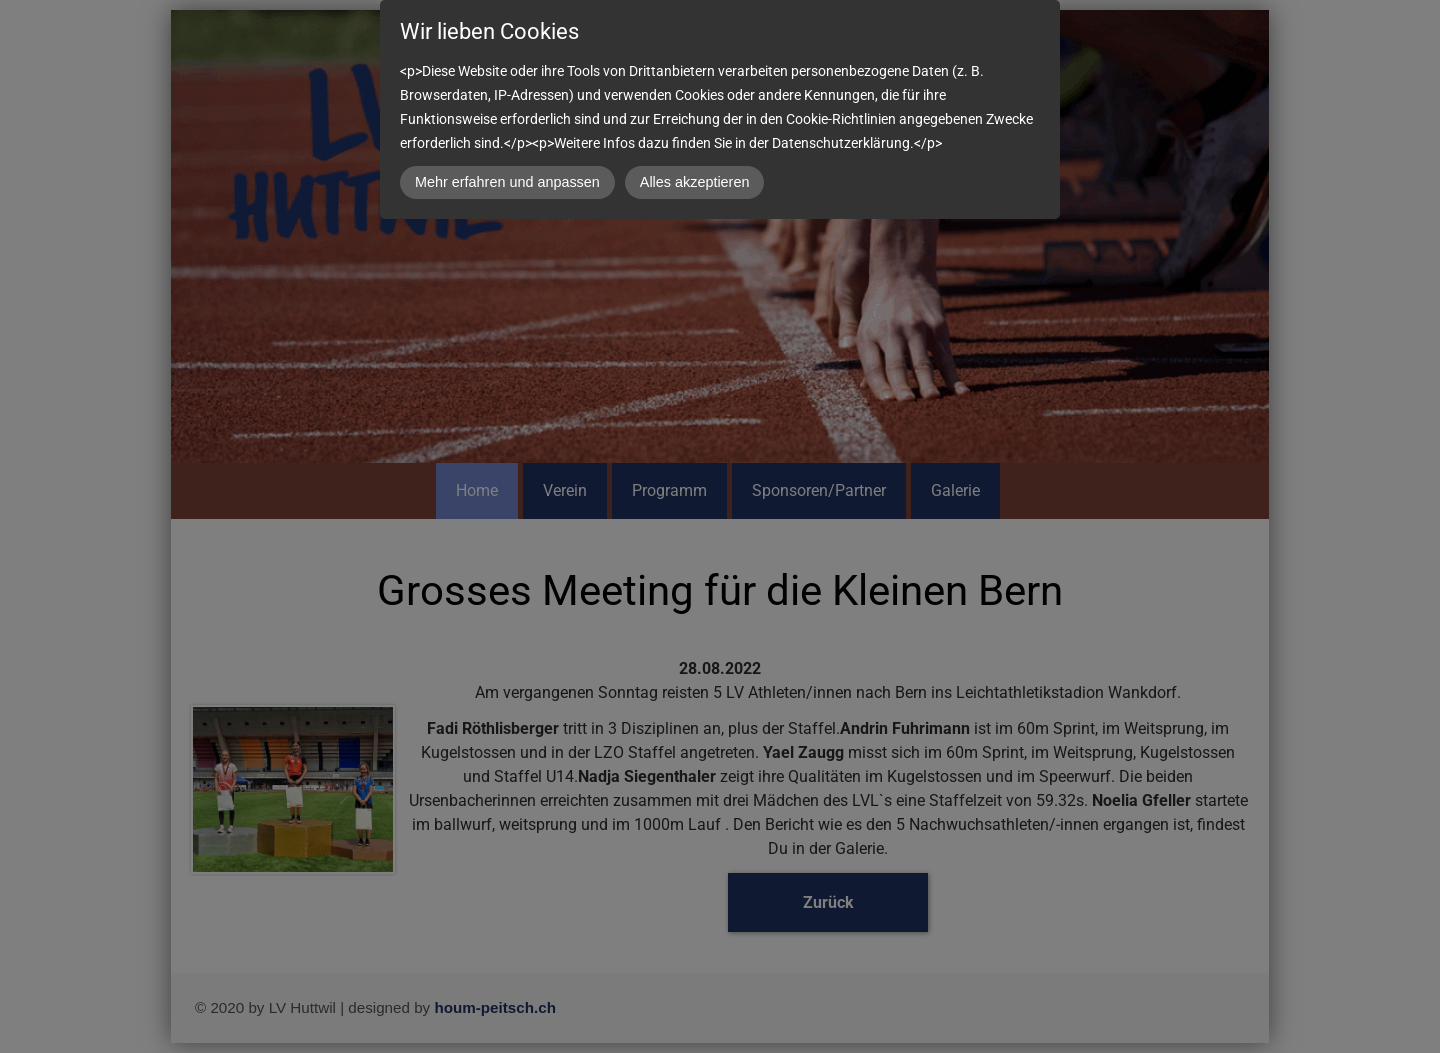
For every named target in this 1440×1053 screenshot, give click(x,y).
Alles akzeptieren (695, 182)
